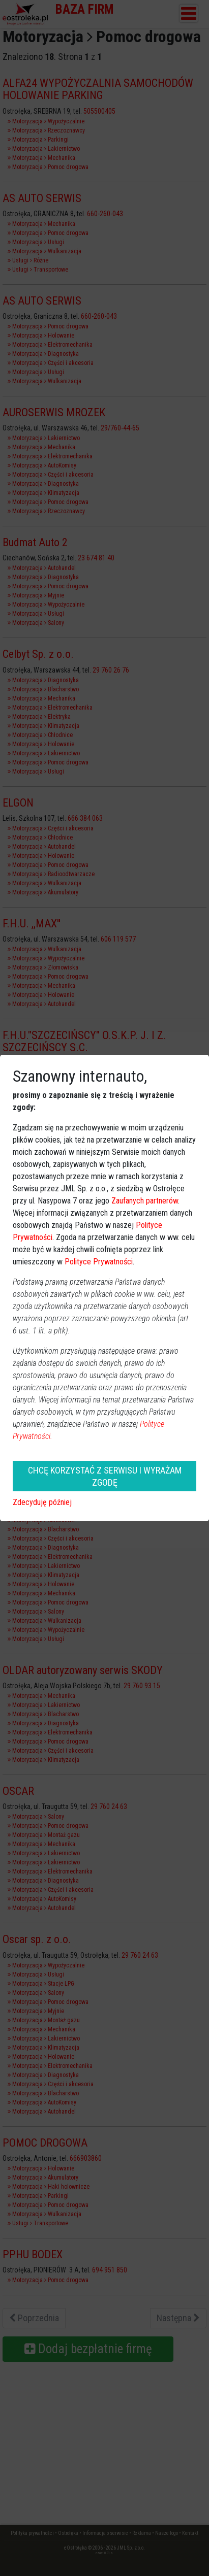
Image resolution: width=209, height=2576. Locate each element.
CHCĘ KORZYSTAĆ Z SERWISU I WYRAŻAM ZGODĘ (105, 1476)
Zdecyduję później (42, 1502)
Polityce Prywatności (99, 1261)
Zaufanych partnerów (144, 1201)
